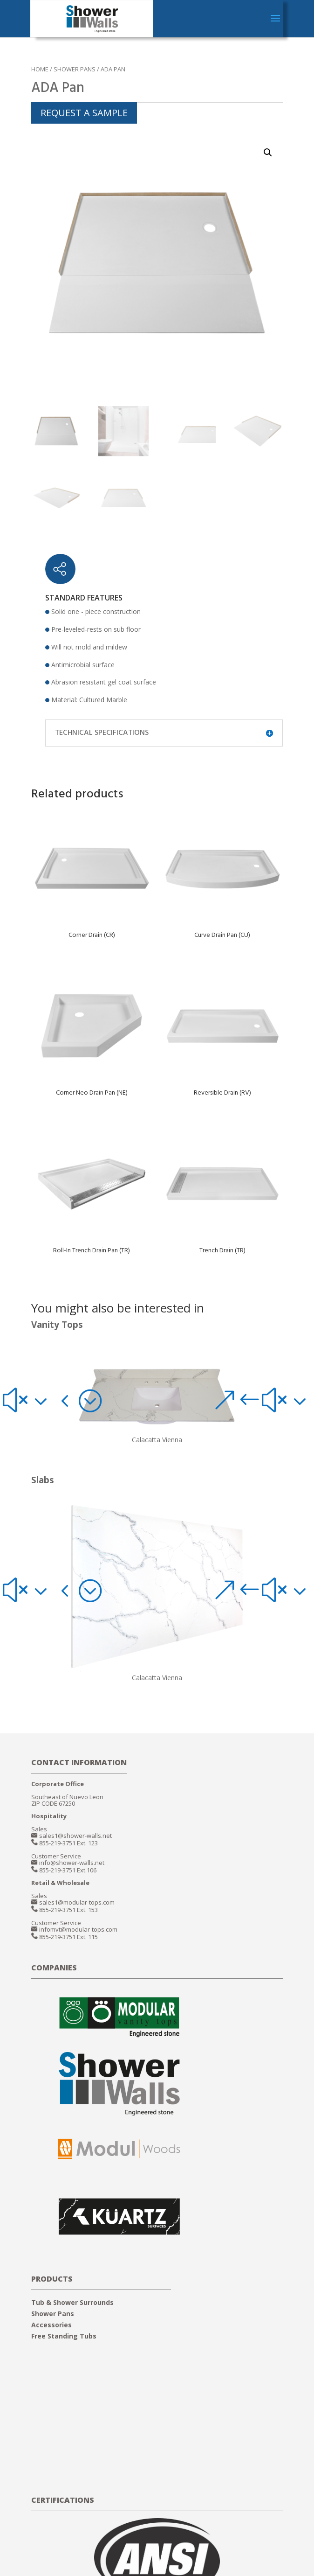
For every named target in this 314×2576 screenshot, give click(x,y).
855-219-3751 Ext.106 (67, 1870)
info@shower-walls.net (71, 1862)
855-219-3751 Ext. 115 (68, 1937)
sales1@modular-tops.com (77, 1902)
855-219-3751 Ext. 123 (68, 1843)
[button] (27, 1400)
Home (39, 69)
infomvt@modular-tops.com (78, 1929)
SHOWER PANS (75, 69)
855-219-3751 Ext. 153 (68, 1910)
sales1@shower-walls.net (75, 1835)
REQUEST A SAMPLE (84, 112)
